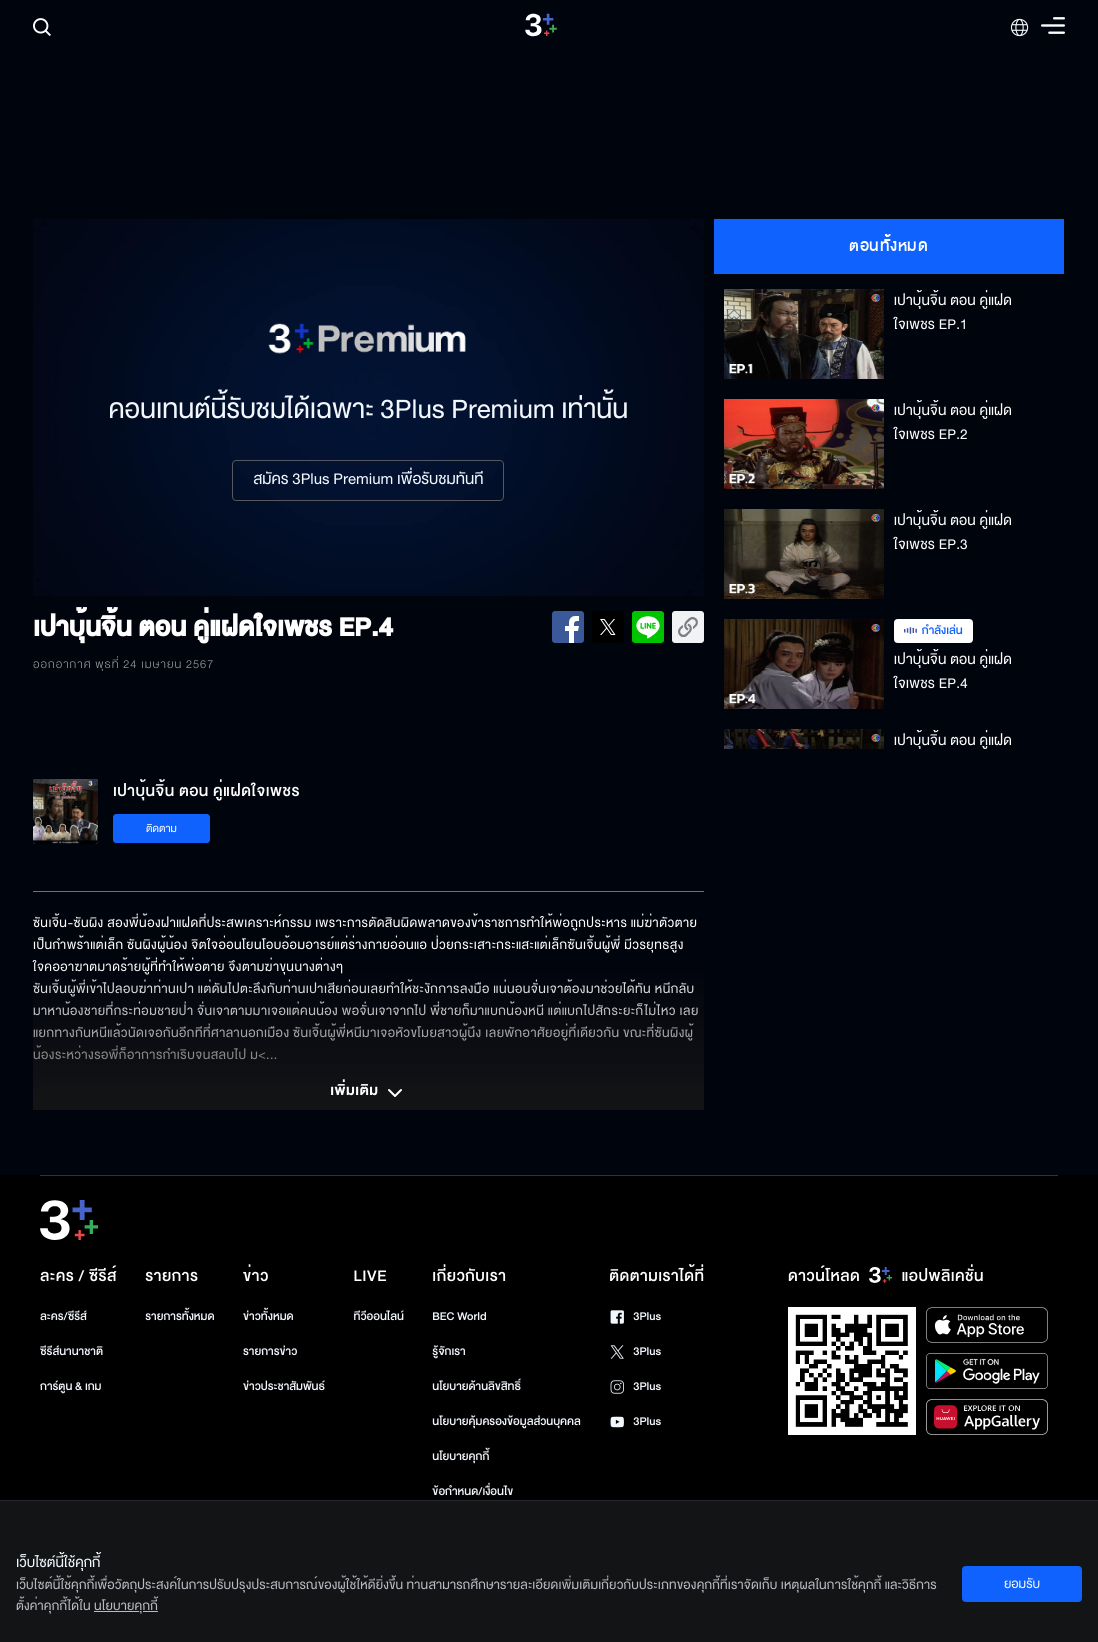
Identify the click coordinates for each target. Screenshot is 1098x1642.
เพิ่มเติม (368, 1093)
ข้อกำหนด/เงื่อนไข (472, 1491)
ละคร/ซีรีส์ (63, 1316)
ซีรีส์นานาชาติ (71, 1351)
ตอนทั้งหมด (888, 246)
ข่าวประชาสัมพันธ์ (284, 1386)
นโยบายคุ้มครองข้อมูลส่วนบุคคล (506, 1421)
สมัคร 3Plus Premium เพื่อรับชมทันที (368, 480)
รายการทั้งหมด (179, 1316)
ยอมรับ (1022, 1584)
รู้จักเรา (448, 1351)
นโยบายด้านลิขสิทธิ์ (476, 1386)
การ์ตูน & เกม (71, 1386)
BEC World (459, 1316)
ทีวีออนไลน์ (379, 1316)
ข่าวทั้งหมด (268, 1316)
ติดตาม (161, 828)
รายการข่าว (270, 1351)
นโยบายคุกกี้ (460, 1456)
